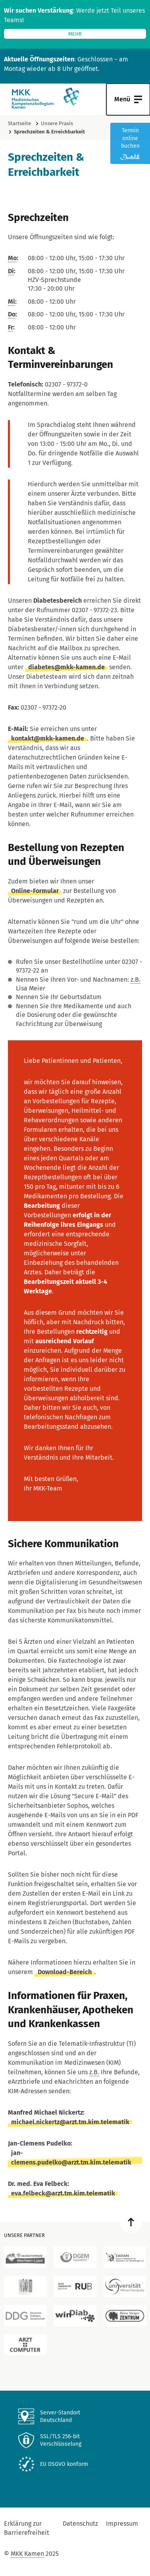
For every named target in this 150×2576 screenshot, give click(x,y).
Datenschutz (80, 2523)
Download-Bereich (65, 1972)
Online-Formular (35, 891)
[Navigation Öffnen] (128, 99)
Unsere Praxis (57, 123)
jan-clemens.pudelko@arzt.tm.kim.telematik (71, 2157)
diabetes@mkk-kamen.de (66, 667)
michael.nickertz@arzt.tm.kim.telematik (70, 2122)
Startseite (19, 123)
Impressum (122, 2523)
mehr (75, 34)
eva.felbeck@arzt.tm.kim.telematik (63, 2193)
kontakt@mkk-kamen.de (47, 738)
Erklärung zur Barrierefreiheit (26, 2528)
